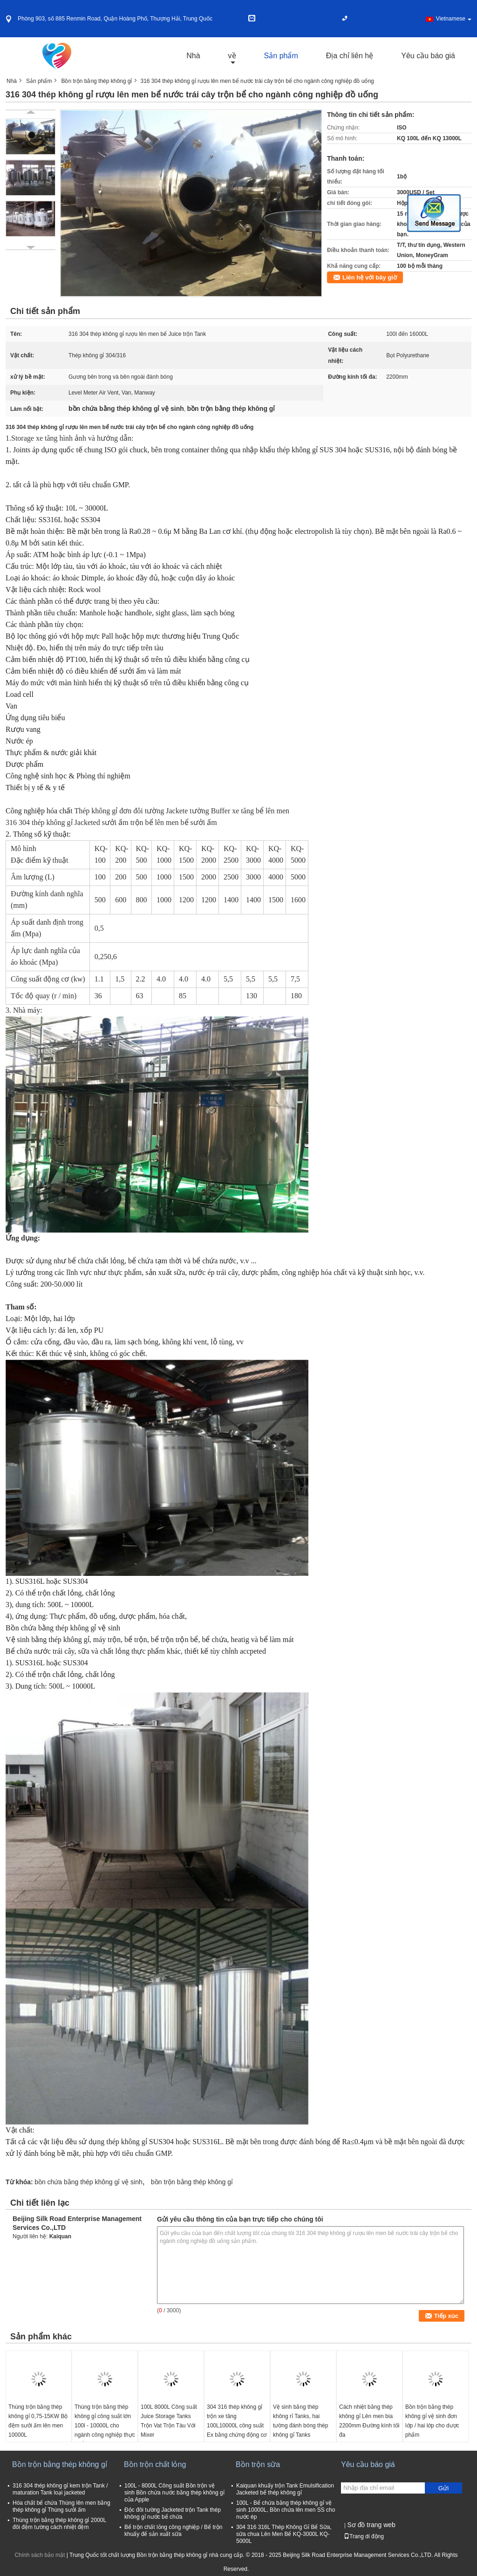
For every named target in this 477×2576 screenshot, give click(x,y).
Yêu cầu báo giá (428, 56)
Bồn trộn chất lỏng (155, 2464)
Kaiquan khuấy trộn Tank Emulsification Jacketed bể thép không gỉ (285, 2489)
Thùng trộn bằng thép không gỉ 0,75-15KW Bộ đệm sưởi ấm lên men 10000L (38, 2421)
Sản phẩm (281, 56)
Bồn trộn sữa (258, 2464)
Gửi (443, 2488)
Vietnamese (453, 18)
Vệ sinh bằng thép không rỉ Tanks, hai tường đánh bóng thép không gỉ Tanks (300, 2421)
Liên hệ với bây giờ (369, 277)
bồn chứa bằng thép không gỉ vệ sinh (88, 2182)
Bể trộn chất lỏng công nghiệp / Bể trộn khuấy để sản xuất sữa (173, 2530)
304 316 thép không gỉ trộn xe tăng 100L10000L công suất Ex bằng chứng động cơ (236, 2421)
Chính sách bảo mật (39, 2555)
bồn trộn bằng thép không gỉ (192, 2182)
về (232, 56)
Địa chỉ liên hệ (350, 56)
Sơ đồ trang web (371, 2524)
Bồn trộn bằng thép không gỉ (96, 81)
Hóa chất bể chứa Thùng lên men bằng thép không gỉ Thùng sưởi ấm (61, 2506)
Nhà (193, 56)
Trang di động (364, 2536)
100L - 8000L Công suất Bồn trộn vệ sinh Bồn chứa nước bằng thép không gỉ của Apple (174, 2492)
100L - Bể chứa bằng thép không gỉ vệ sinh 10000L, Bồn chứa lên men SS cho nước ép (285, 2510)
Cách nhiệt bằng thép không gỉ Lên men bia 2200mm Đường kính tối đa (369, 2421)
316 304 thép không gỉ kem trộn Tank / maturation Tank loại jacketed (60, 2489)
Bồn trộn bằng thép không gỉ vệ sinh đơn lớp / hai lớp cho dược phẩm (432, 2421)
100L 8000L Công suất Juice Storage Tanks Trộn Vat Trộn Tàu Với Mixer (169, 2421)
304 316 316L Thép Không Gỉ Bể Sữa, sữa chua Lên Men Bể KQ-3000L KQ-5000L (284, 2534)
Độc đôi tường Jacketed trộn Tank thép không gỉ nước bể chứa (172, 2513)
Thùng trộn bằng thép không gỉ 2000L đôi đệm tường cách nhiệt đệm (59, 2523)
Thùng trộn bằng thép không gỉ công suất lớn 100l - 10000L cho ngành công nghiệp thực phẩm (105, 2425)
